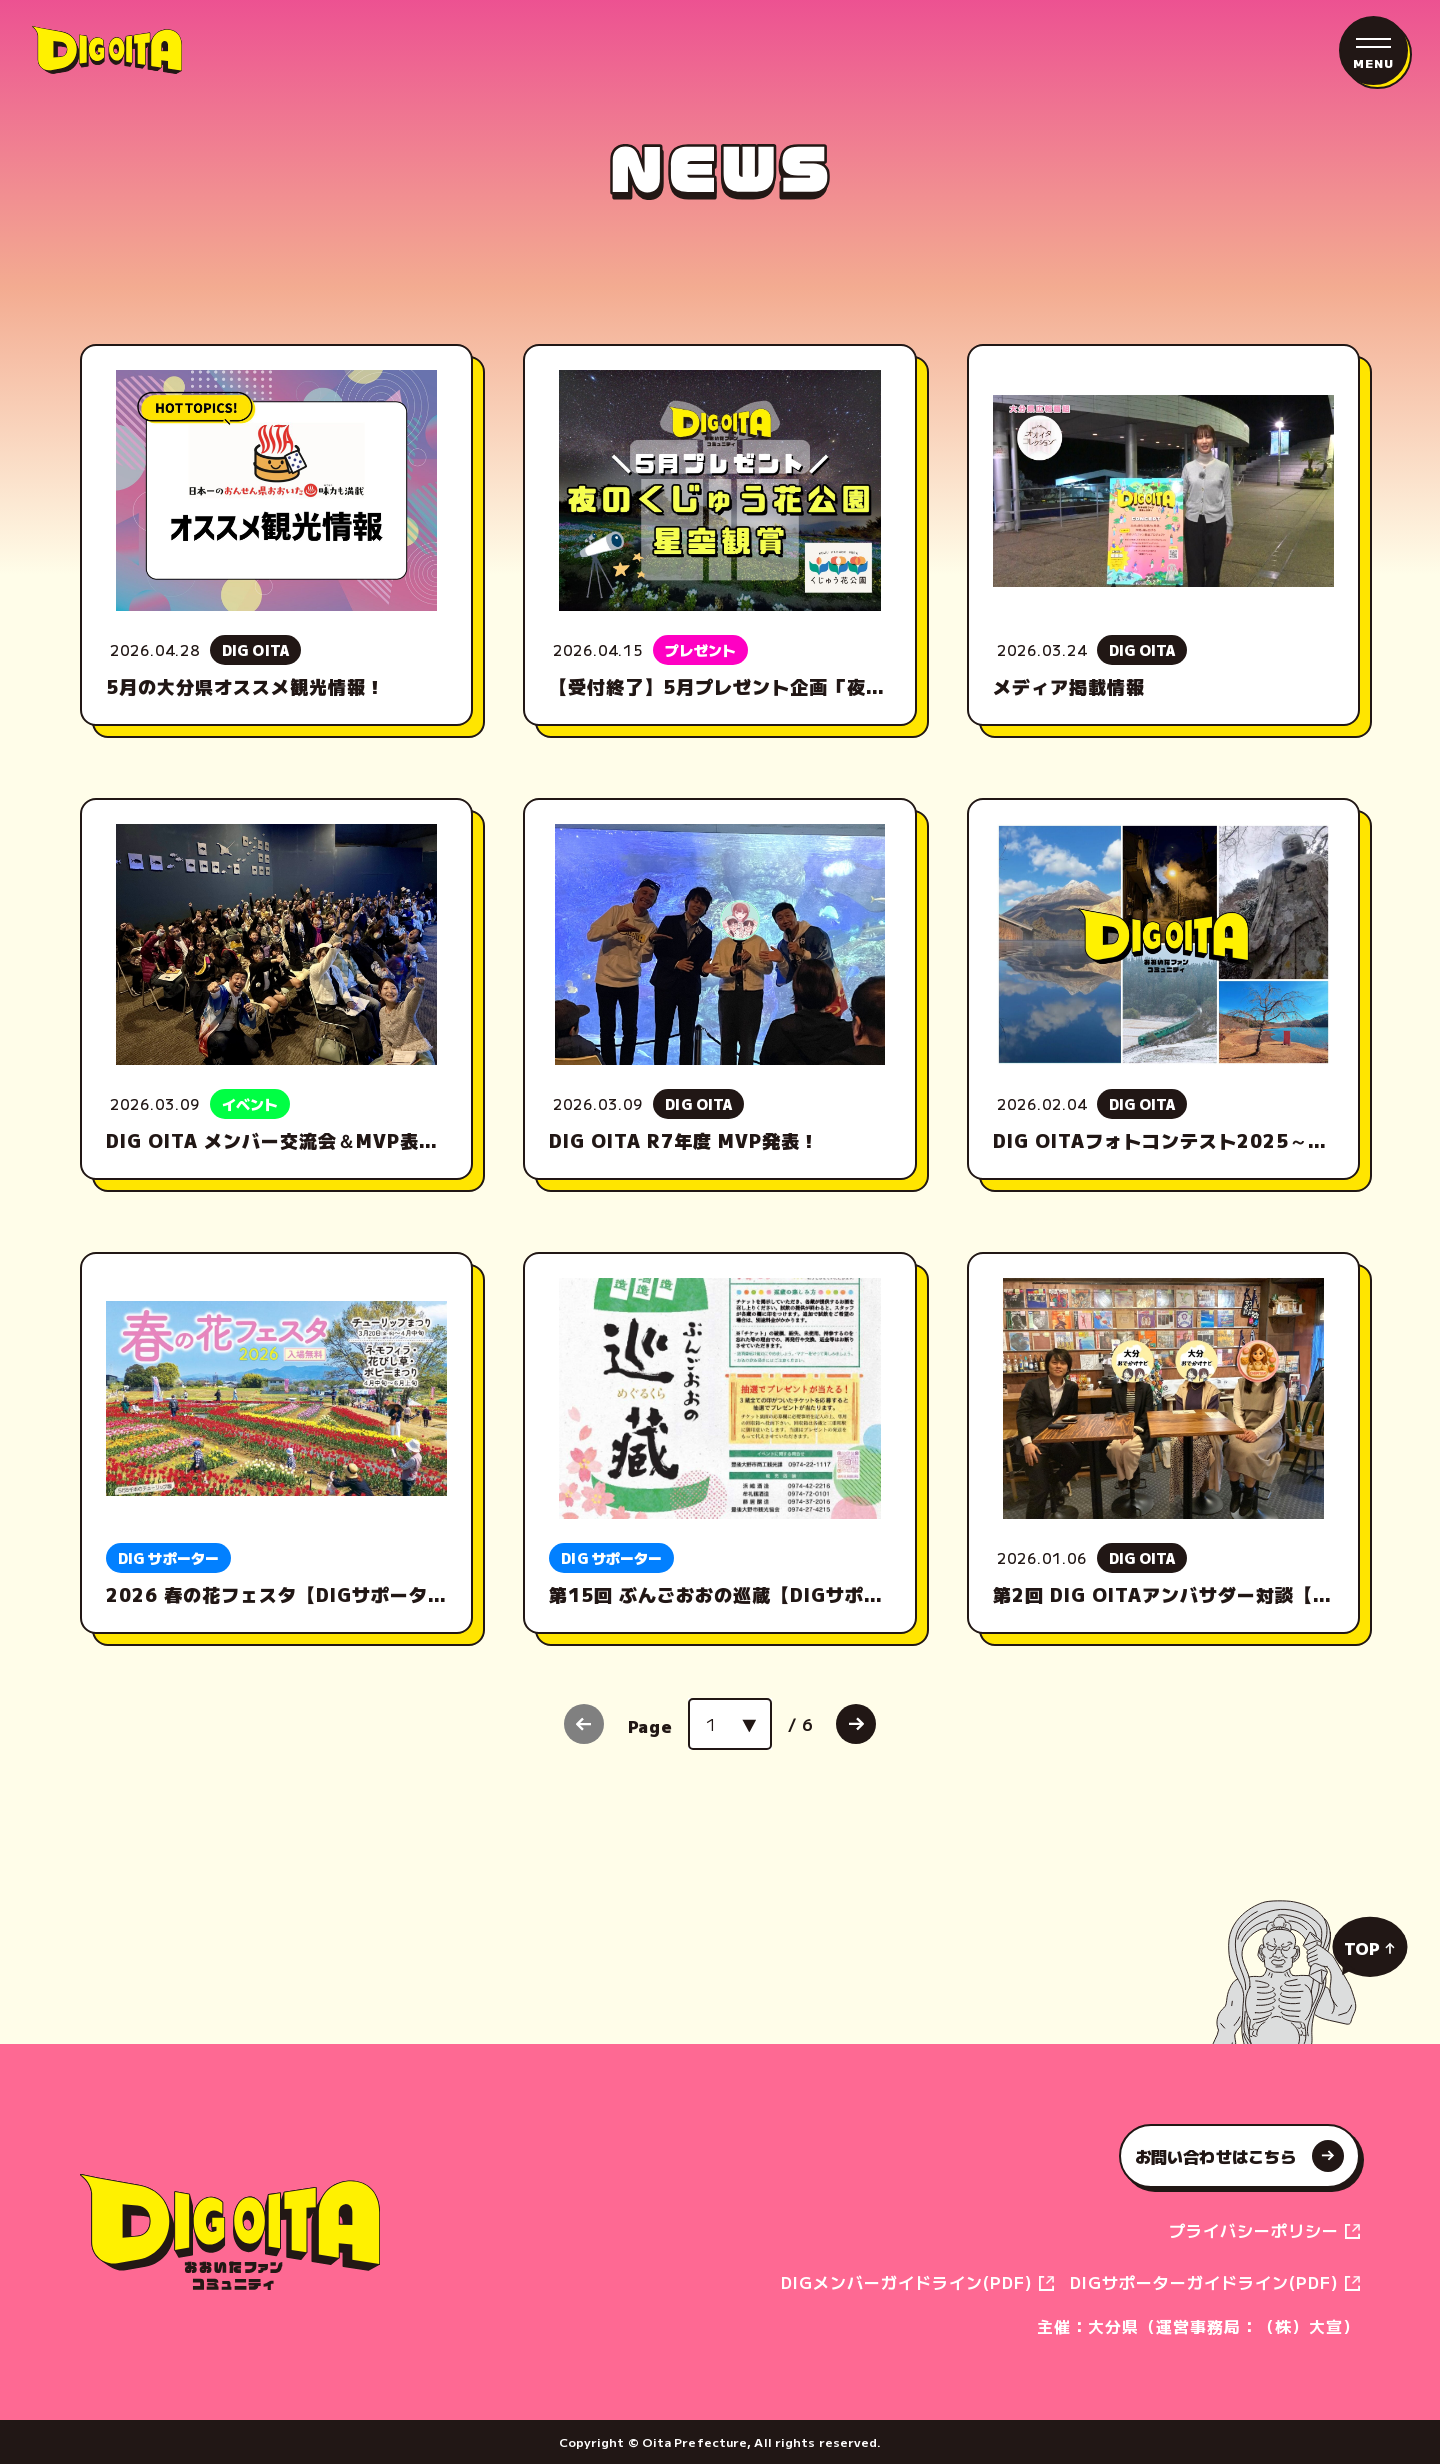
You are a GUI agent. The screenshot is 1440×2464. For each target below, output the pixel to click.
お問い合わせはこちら (1239, 2156)
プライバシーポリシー (1256, 2230)
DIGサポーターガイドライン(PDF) (1207, 2282)
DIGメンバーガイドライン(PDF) (909, 2282)
